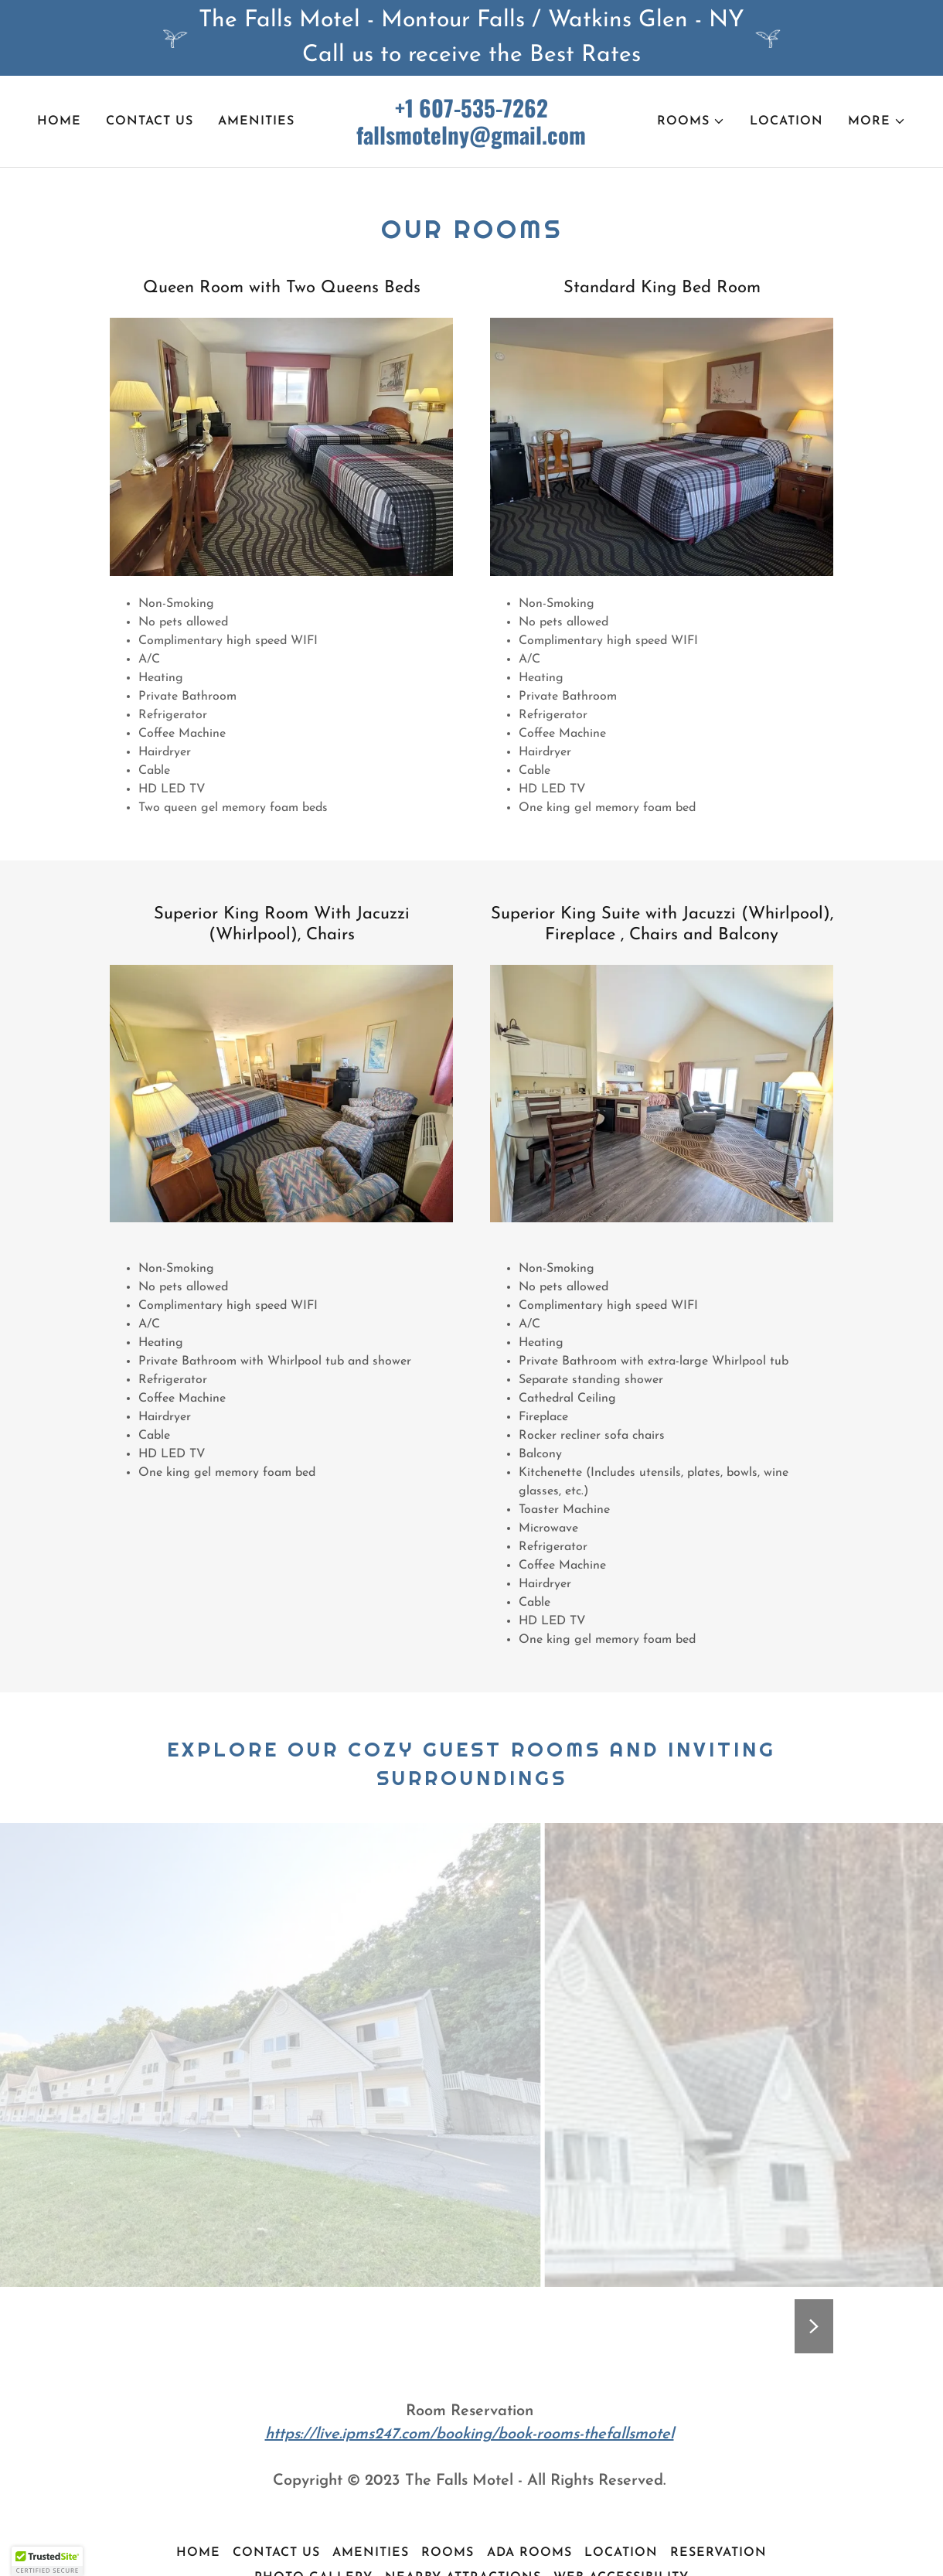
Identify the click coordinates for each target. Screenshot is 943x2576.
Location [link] (786, 121)
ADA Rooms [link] (529, 2553)
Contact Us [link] (149, 121)
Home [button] (198, 2553)
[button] (691, 121)
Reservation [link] (718, 2553)
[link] (472, 141)
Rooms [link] (447, 2553)
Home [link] (59, 121)
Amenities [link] (256, 121)
